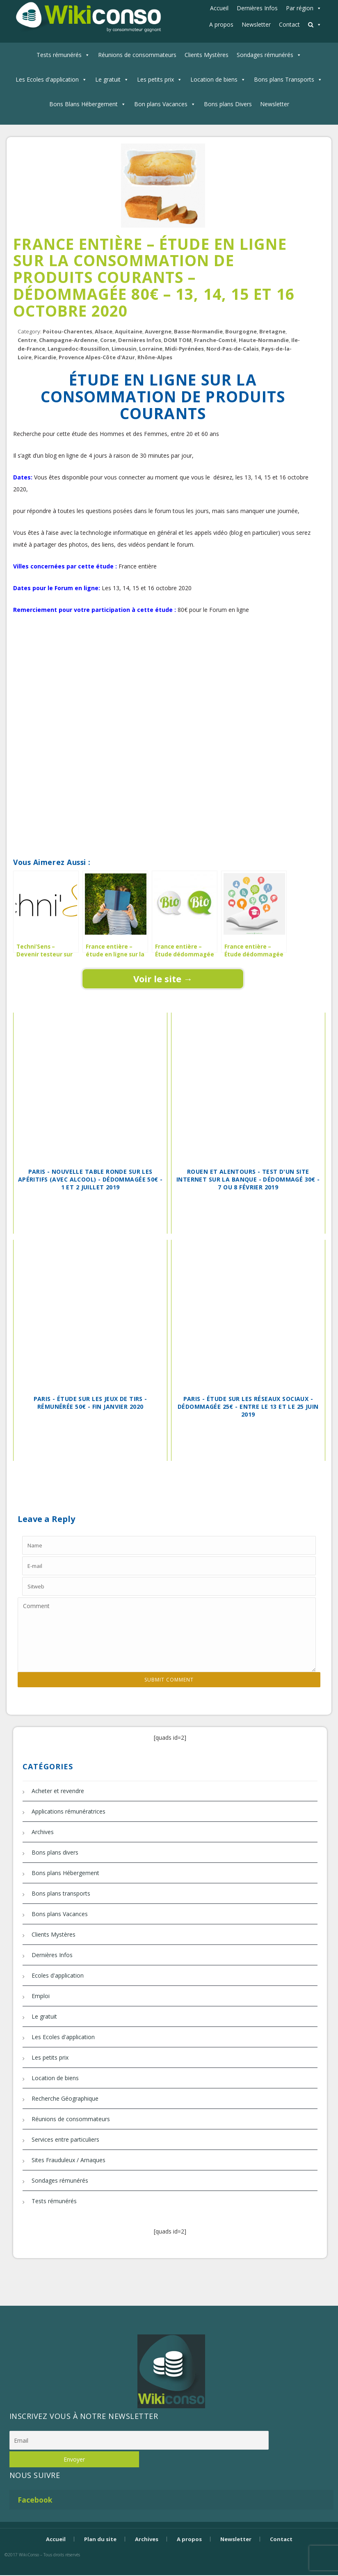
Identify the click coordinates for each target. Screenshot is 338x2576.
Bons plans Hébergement (65, 1873)
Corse (108, 340)
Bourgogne (241, 331)
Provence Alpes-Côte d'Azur (97, 357)
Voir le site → (163, 978)
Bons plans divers (55, 1852)
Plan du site (100, 2539)
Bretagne (272, 331)
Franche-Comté (215, 340)
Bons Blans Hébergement (83, 104)
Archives (43, 1832)
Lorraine (150, 348)
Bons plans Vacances (60, 1914)
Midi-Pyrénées (184, 348)
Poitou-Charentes (67, 331)
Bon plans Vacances (160, 104)
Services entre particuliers (65, 2139)
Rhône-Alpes (154, 357)
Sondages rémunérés (265, 55)
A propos (221, 24)
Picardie (45, 357)
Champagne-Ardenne (68, 340)
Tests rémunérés (59, 55)
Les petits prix (155, 79)
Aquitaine (128, 331)
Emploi (41, 1996)
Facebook (35, 2500)
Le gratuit (108, 79)
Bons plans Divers (228, 104)
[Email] (139, 2440)
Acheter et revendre (58, 1791)
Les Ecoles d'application (47, 79)
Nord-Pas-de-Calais (232, 348)
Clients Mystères (206, 55)
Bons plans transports (61, 1893)
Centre (27, 340)
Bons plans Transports (284, 79)
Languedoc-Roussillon (78, 348)
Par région (299, 8)
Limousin (124, 348)
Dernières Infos (257, 8)
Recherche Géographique (65, 2098)
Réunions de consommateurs (137, 55)
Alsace (103, 331)
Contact (289, 24)
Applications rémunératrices (68, 1811)
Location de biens (214, 79)
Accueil (219, 8)
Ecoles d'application (58, 1975)
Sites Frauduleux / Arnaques (68, 2160)
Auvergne (158, 331)
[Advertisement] (163, 653)
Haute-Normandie (264, 340)
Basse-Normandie (198, 331)
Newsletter (256, 24)
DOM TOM (178, 340)
